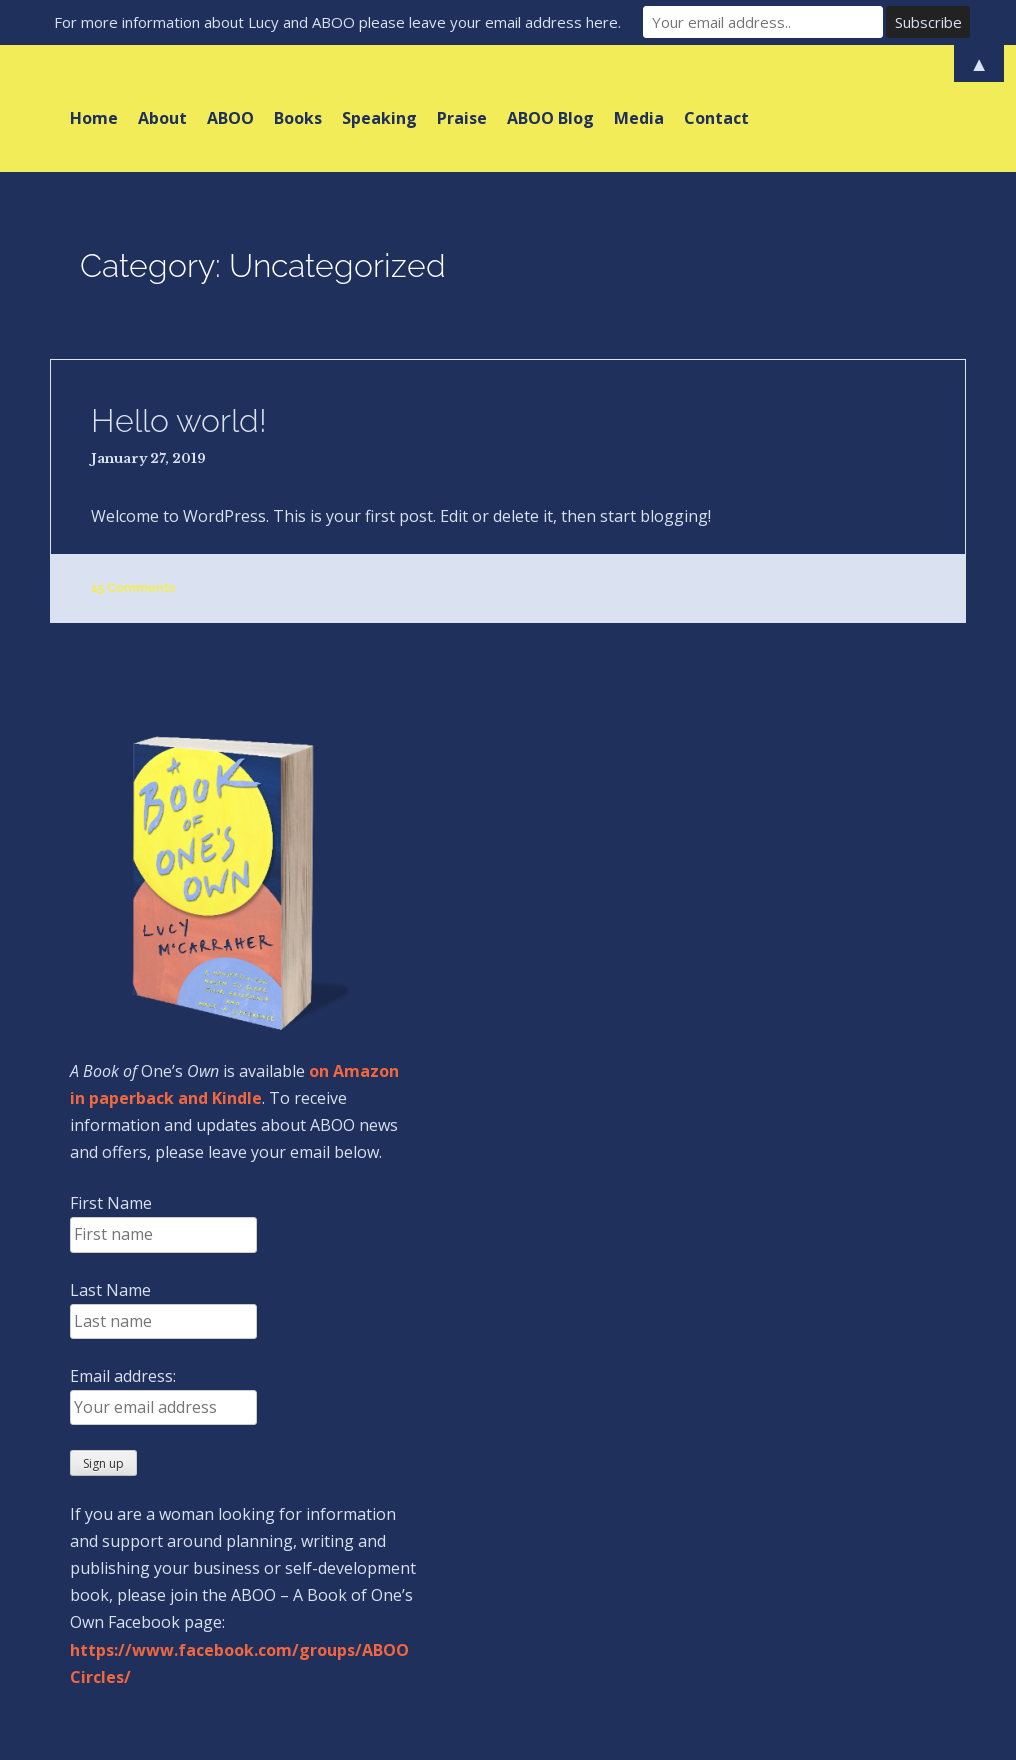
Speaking (379, 118)
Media (639, 118)
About (162, 118)
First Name (111, 1203)
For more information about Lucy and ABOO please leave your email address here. (337, 22)
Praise (462, 118)
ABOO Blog (550, 118)
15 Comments (133, 587)
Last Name (110, 1290)
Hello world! (179, 420)
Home (94, 118)
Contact (716, 118)
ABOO (230, 118)
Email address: (123, 1376)
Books (298, 118)
